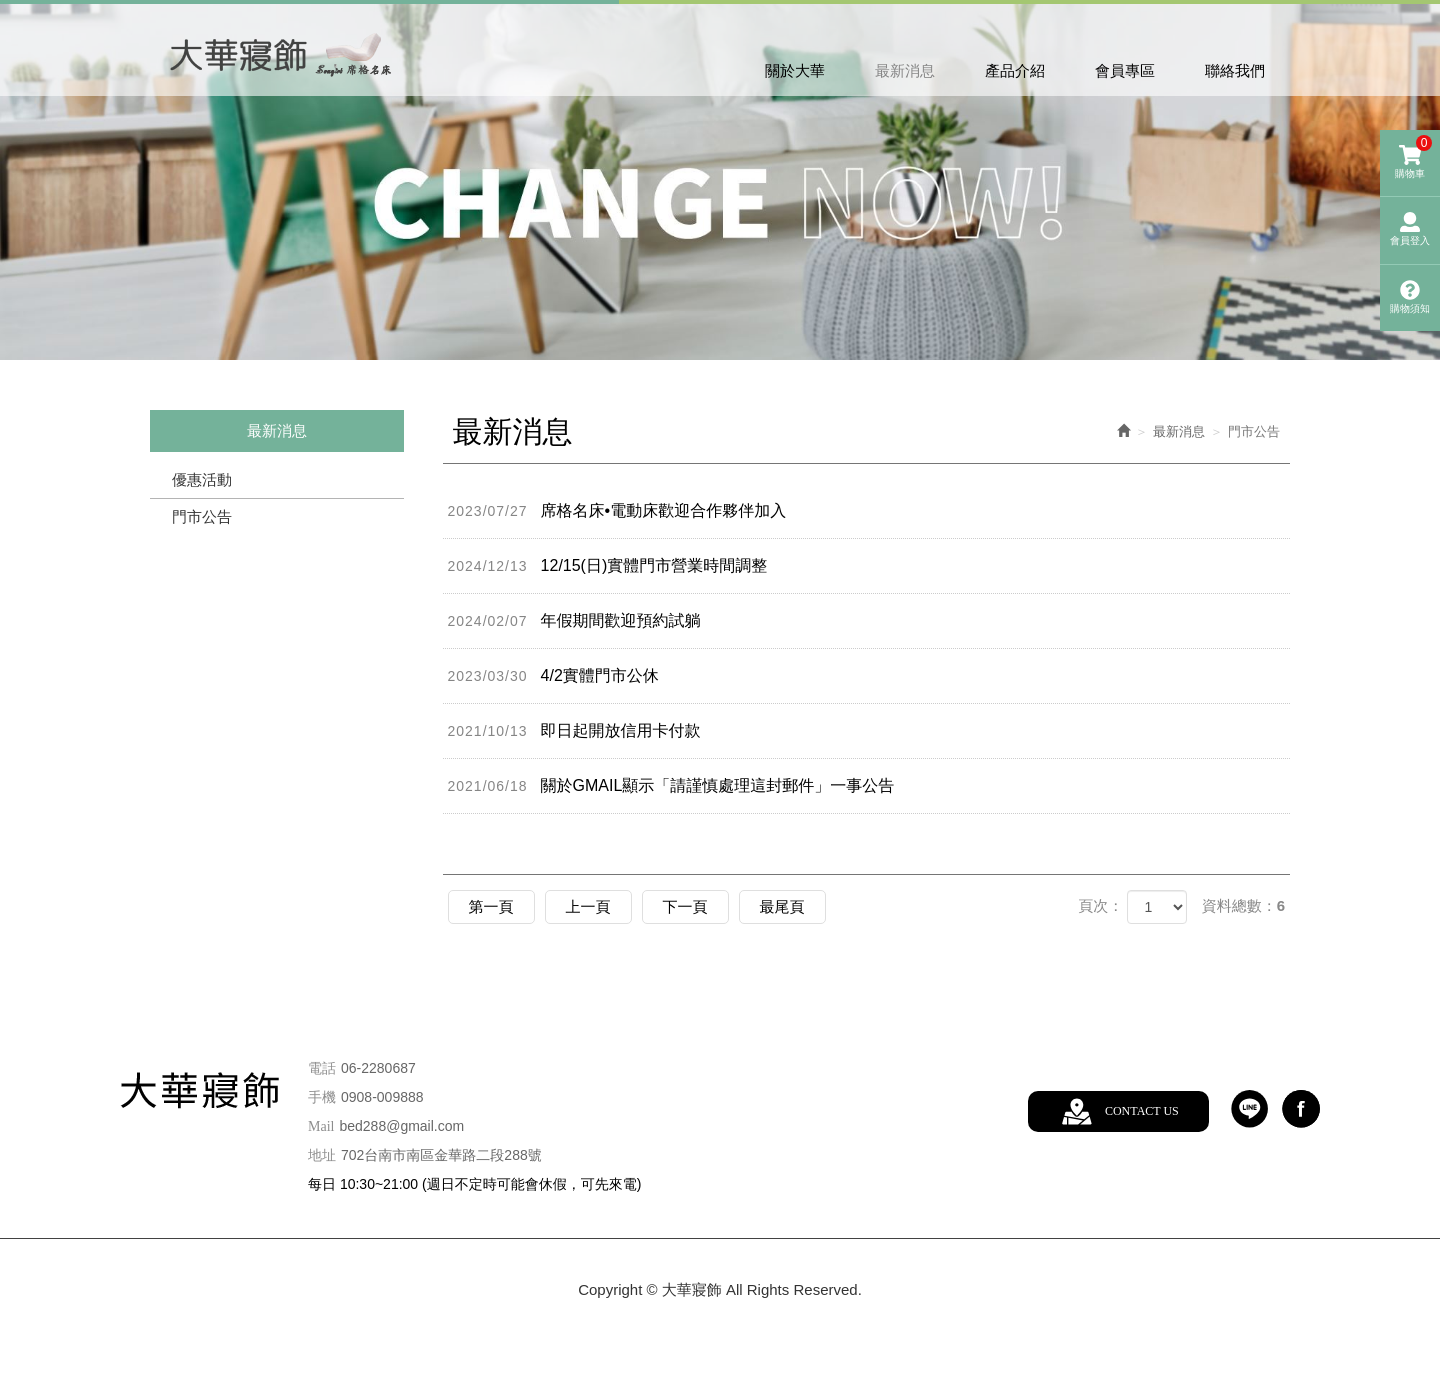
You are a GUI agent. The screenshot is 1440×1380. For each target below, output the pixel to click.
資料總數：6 (1243, 905)
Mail (321, 1126)
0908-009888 (382, 1097)
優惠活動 (202, 479)
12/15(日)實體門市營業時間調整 (608, 566)
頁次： (1100, 905)
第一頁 (491, 906)
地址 (322, 1155)
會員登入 (1410, 229)
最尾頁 (782, 906)
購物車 (1413, 157)
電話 (322, 1068)
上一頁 (588, 906)
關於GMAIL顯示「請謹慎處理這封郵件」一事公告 (671, 786)
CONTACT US (1142, 1111)
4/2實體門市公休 (553, 676)
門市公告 (202, 516)
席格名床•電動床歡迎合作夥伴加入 (617, 511)
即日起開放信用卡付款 (574, 731)
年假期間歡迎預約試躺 (574, 621)
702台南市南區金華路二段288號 (441, 1155)
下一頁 (685, 906)
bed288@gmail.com (401, 1126)
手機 (322, 1097)
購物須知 (1410, 297)
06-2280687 (378, 1068)
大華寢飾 (282, 52)
